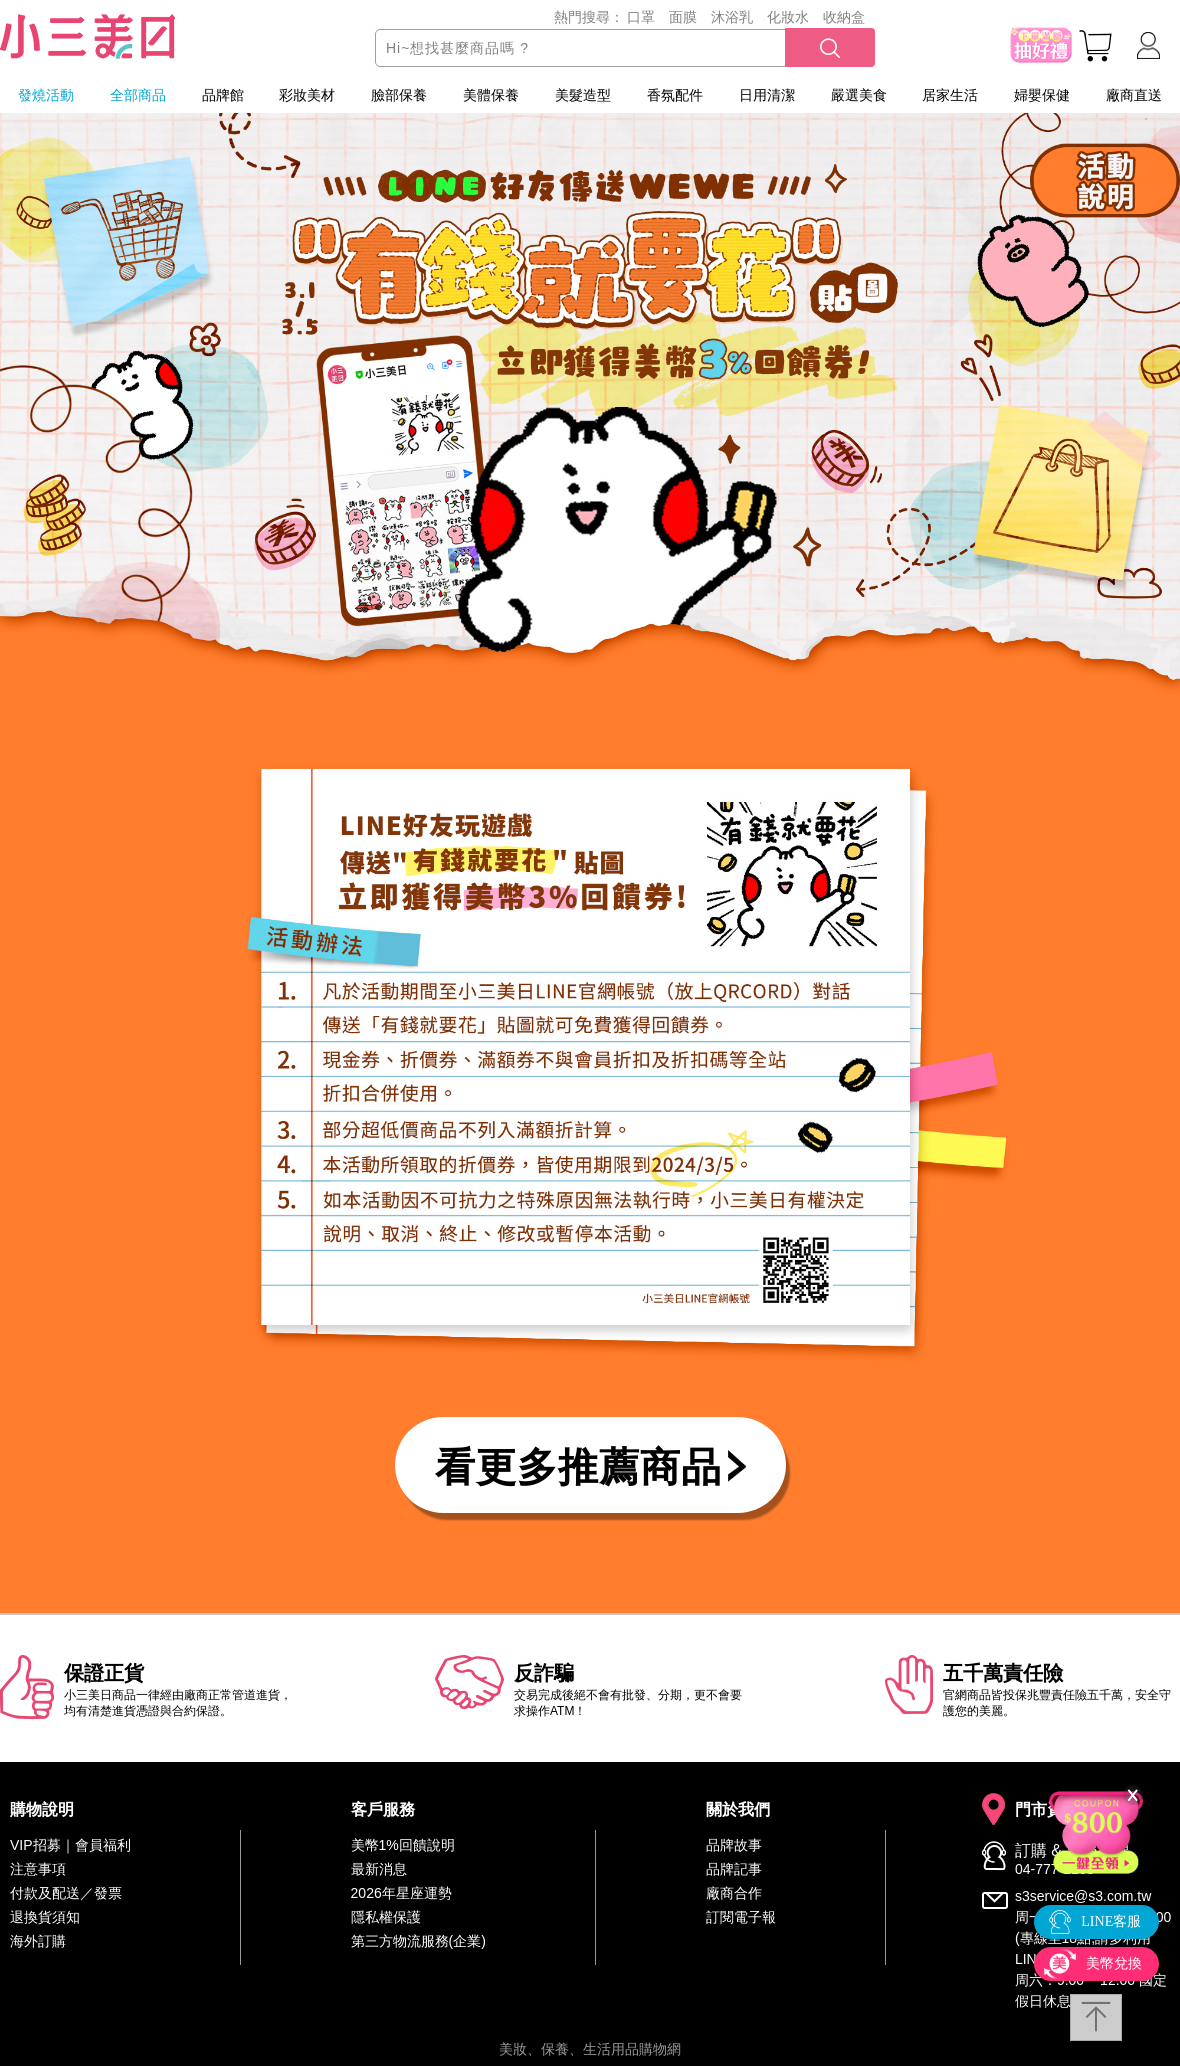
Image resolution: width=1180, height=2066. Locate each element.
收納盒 (844, 17)
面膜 (683, 17)
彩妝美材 (307, 95)
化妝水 (788, 17)
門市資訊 (1047, 1810)
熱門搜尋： (589, 17)
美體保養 (491, 95)
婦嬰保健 (1042, 95)
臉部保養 (399, 95)
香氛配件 (675, 95)
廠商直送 (1134, 95)
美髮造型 (583, 95)
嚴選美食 (859, 95)
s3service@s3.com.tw (1083, 1896)
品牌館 (223, 95)
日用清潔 (767, 95)
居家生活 (950, 95)
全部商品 (138, 95)
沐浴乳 (732, 17)
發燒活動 (46, 95)
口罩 (641, 17)
